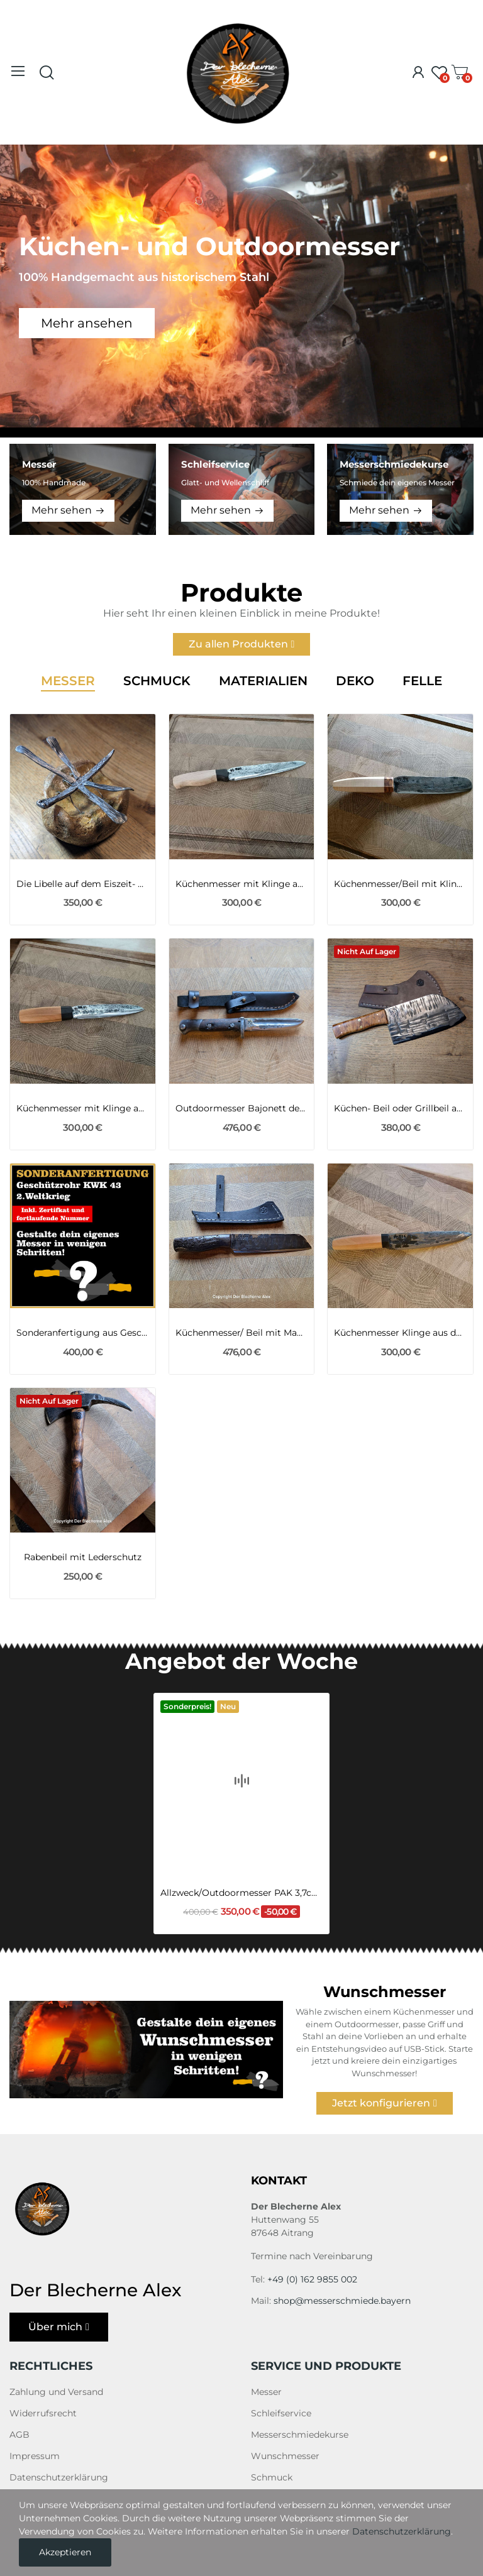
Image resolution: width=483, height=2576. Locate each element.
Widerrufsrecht (43, 2413)
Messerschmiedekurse (299, 2434)
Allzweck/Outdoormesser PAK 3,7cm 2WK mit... (241, 1850)
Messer (68, 681)
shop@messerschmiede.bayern (342, 2300)
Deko (355, 681)
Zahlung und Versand (56, 2391)
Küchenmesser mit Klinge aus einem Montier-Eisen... (82, 1108)
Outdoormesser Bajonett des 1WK (241, 1108)
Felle (422, 681)
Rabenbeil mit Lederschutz (83, 1557)
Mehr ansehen (87, 323)
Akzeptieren (65, 2552)
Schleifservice (281, 2413)
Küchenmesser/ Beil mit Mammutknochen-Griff (241, 1332)
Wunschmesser (285, 2456)
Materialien (263, 681)
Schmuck (157, 681)
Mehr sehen (61, 510)
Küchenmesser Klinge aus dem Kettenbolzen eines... (400, 1332)
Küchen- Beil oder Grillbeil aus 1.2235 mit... (400, 1108)
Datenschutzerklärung (58, 2477)
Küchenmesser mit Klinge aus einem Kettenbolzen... (241, 883)
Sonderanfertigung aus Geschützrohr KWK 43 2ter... (82, 1332)
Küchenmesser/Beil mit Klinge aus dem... (400, 883)
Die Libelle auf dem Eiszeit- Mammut (82, 883)
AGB (19, 2434)
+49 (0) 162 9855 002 (312, 2279)
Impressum (34, 2456)
